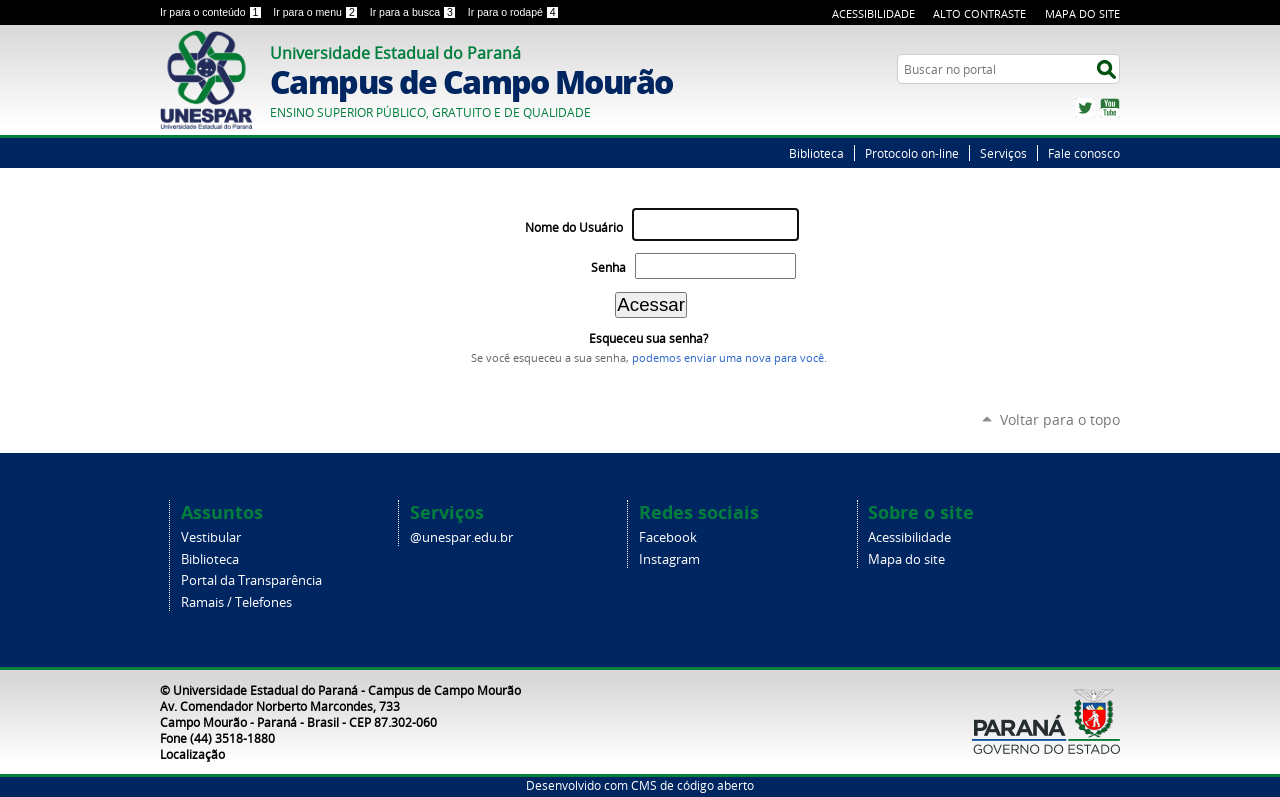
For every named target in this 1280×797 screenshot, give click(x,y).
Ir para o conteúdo (212, 12)
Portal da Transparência (251, 580)
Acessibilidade (873, 13)
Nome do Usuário (574, 227)
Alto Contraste (979, 13)
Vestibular (211, 537)
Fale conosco (1084, 153)
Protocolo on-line (912, 153)
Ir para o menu (317, 12)
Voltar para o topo (1060, 419)
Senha (608, 267)
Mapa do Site (1082, 13)
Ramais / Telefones (236, 602)
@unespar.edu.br (461, 537)
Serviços (1003, 153)
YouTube (1110, 108)
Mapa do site (906, 559)
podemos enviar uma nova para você (728, 358)
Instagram (669, 559)
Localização (192, 754)
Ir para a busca (415, 12)
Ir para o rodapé (514, 12)
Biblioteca (816, 153)
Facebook (668, 537)
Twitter (1085, 108)
